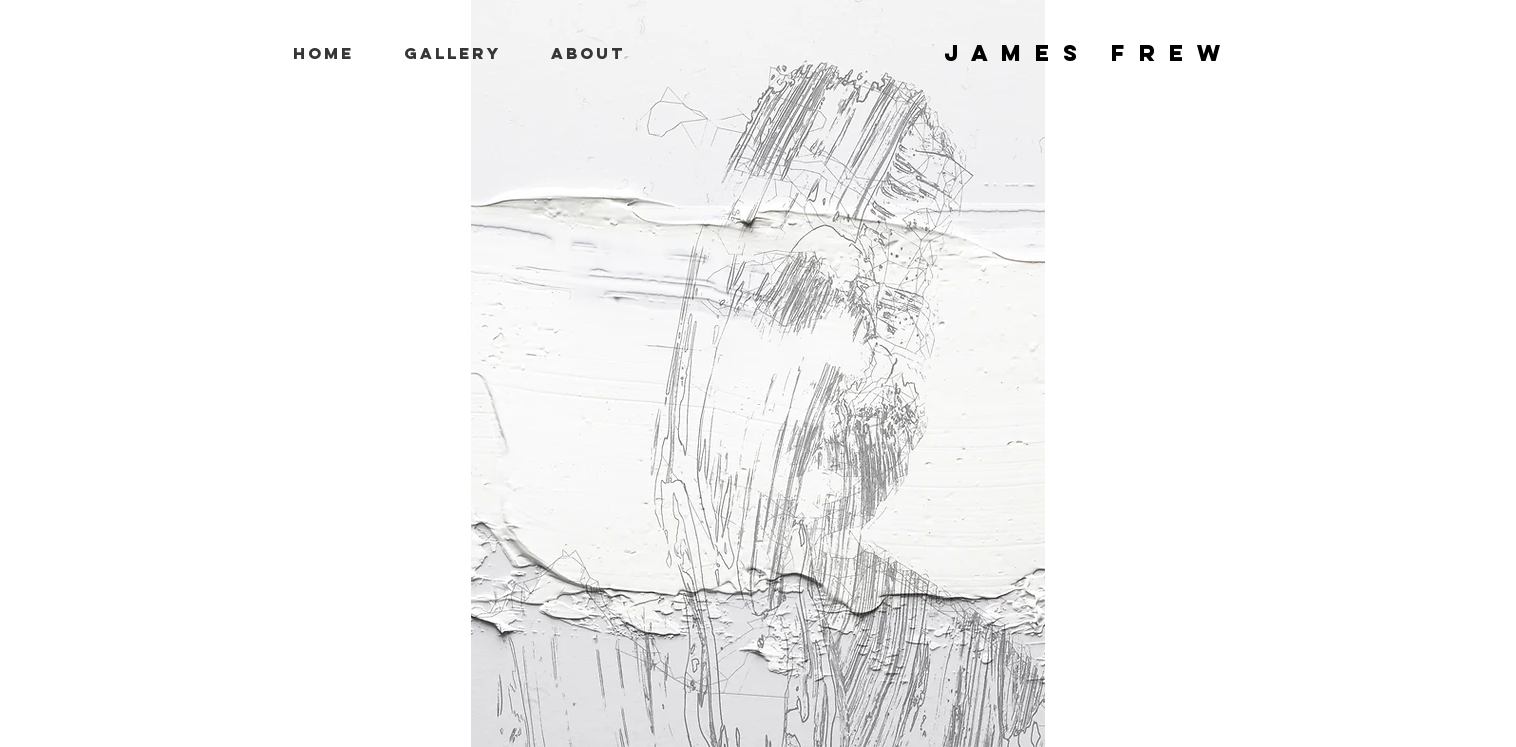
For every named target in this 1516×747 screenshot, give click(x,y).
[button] (452, 53)
